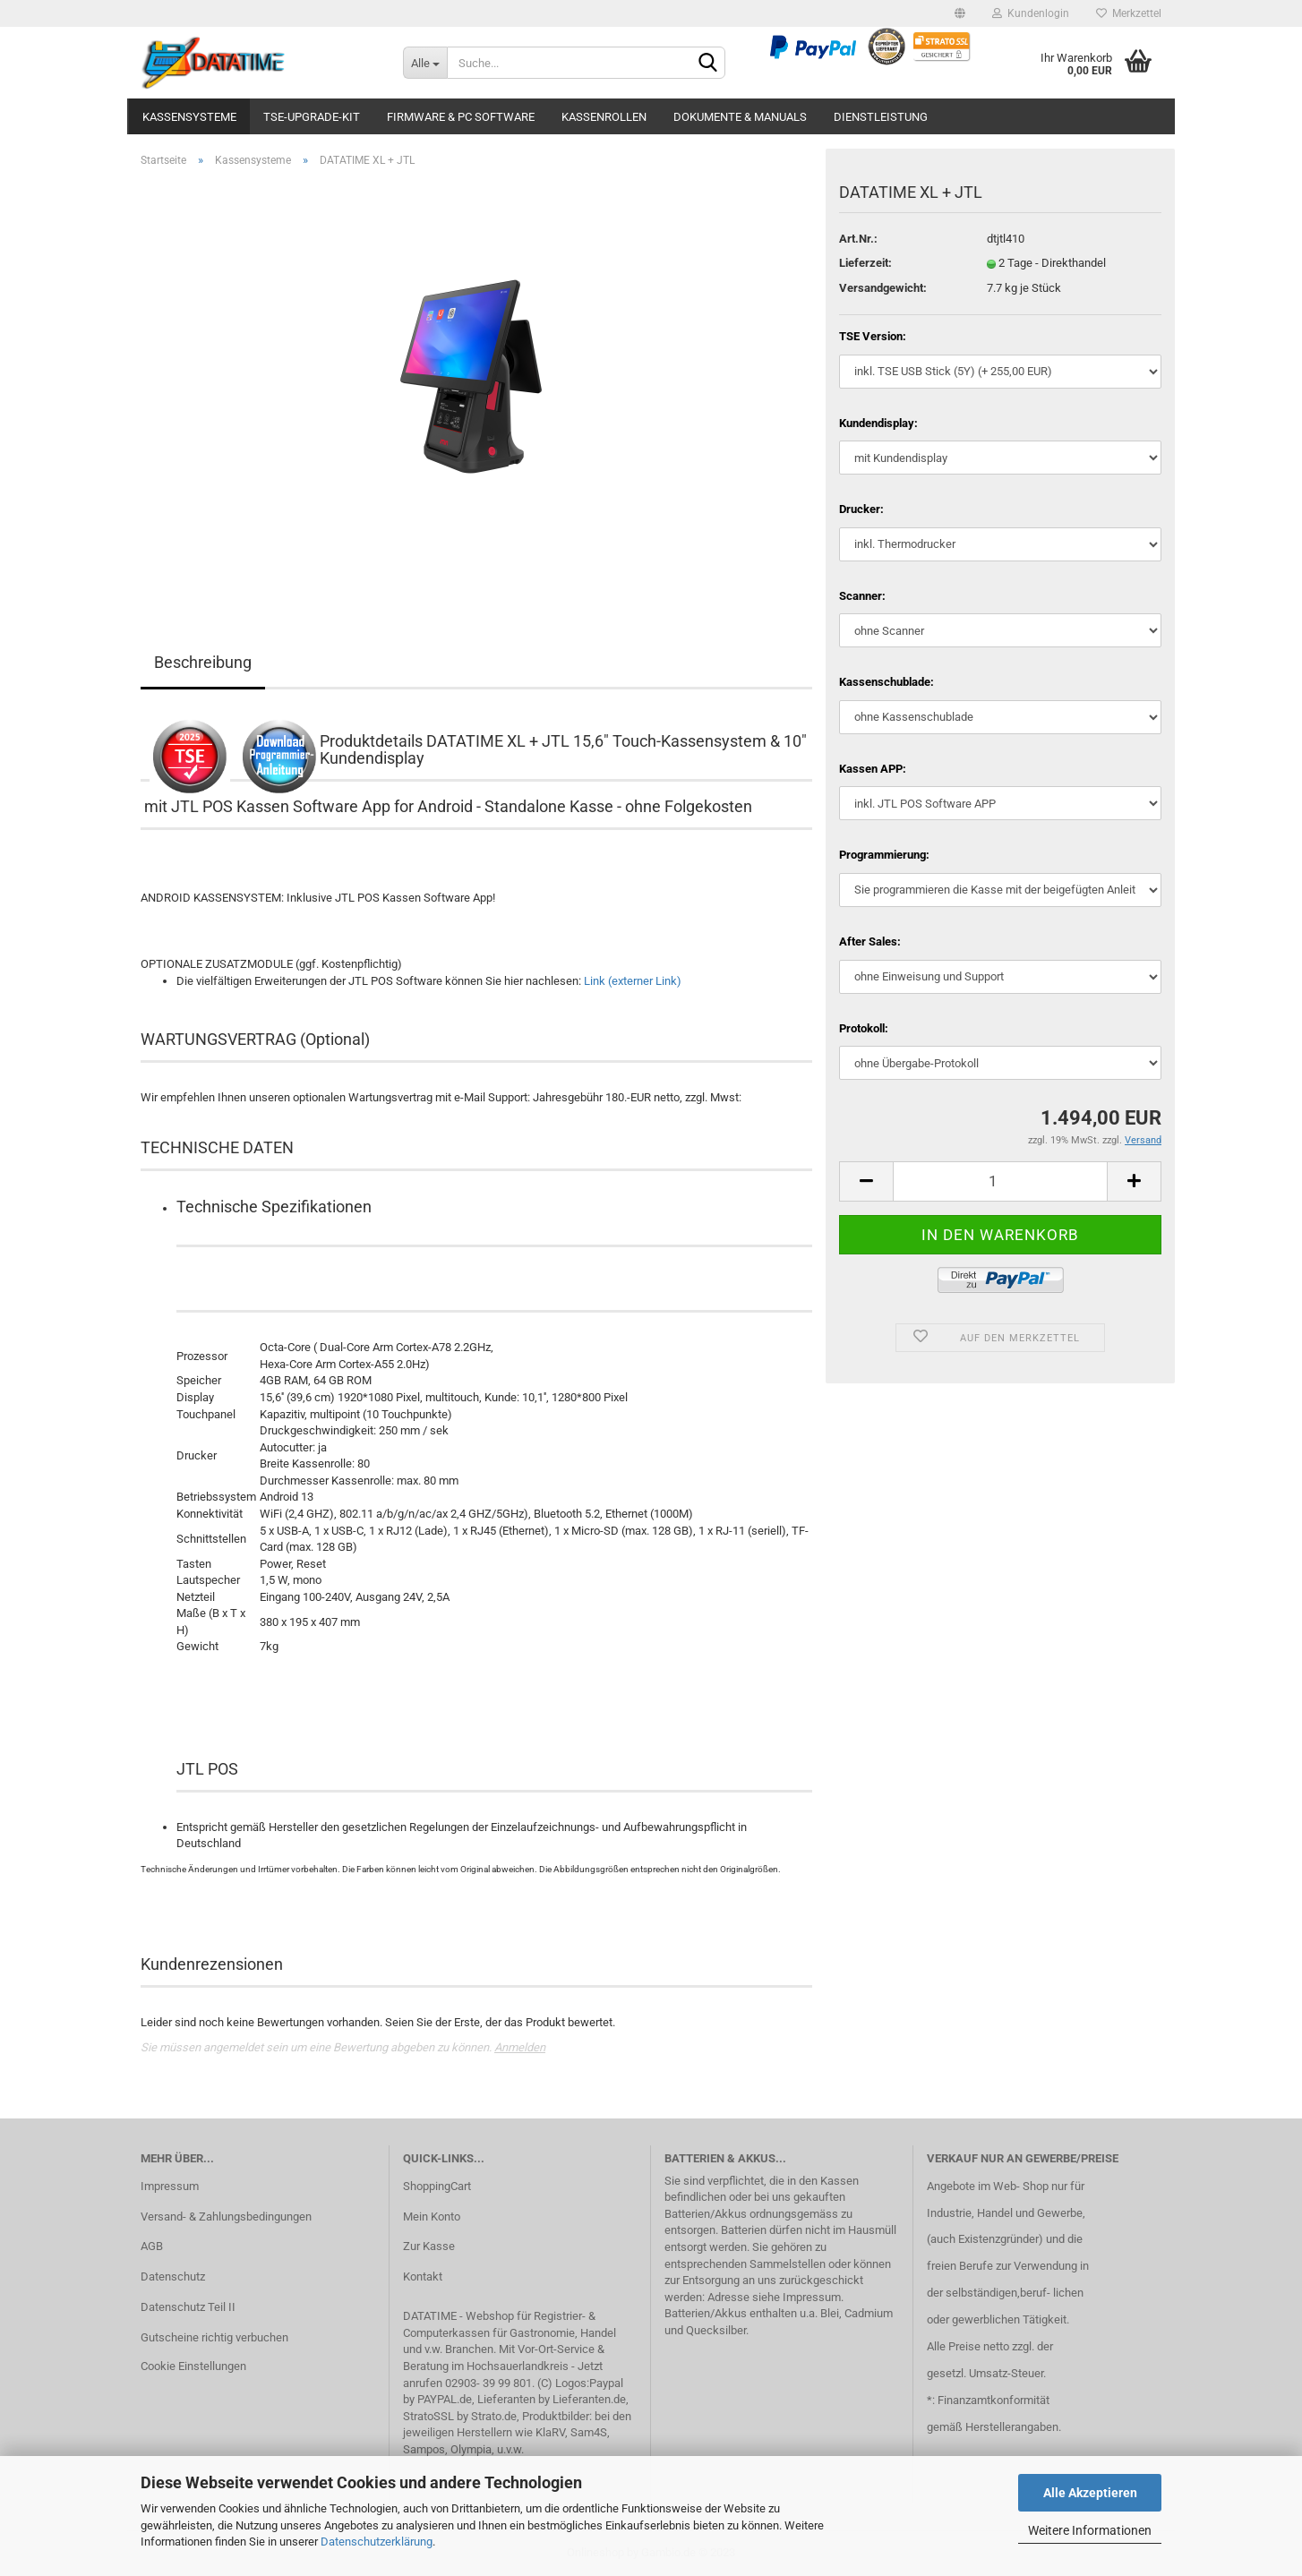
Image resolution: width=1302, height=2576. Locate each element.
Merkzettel (1128, 13)
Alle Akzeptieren (1090, 2493)
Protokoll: (863, 1028)
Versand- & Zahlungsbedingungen (226, 2216)
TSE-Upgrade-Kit (311, 117)
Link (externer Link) (632, 981)
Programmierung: (884, 854)
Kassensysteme (189, 117)
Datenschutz (173, 2276)
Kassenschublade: (886, 682)
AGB (152, 2246)
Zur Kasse (429, 2246)
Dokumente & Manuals (740, 117)
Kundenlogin (1030, 13)
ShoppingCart (437, 2186)
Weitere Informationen (1090, 2530)
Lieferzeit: (865, 263)
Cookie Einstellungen (193, 2366)
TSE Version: (872, 336)
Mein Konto (431, 2216)
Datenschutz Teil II (188, 2307)
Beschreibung (203, 662)
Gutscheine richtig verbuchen (214, 2337)
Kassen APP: (872, 768)
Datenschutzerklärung (377, 2541)
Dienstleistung (881, 117)
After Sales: (870, 941)
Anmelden (519, 2047)
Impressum (170, 2186)
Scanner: (862, 596)
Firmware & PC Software (461, 117)
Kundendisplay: (878, 423)
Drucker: (861, 509)
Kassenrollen (604, 117)
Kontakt (422, 2276)
